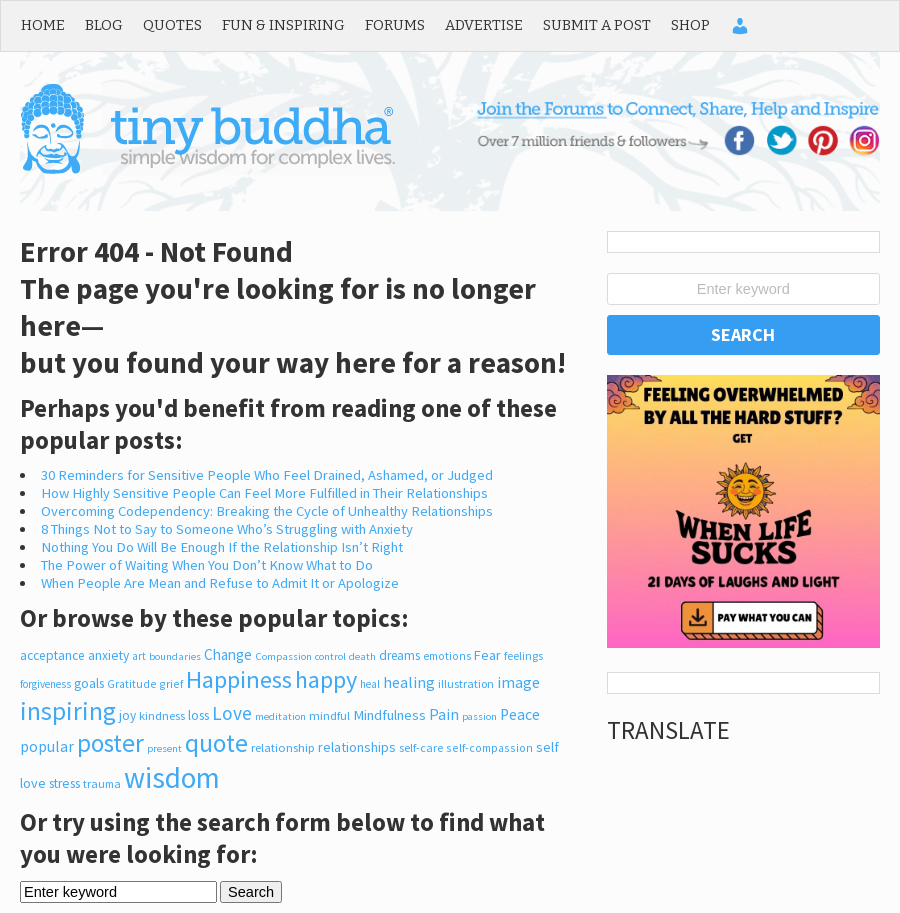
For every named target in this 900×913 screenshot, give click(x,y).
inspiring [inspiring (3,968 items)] (68, 711)
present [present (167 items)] (164, 748)
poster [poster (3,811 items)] (110, 743)
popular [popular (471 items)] (47, 746)
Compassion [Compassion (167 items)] (283, 656)
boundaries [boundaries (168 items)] (175, 656)
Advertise (484, 25)
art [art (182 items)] (139, 656)
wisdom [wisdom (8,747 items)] (172, 777)
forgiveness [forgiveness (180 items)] (45, 684)
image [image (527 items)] (518, 682)
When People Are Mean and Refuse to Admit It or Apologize (220, 583)
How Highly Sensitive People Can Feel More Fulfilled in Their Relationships (264, 493)
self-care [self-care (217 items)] (421, 747)
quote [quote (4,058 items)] (216, 743)
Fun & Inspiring (283, 25)
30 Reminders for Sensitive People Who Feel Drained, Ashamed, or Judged (267, 475)
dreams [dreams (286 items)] (399, 655)
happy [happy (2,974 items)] (326, 679)
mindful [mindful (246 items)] (329, 715)
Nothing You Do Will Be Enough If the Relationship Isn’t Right (222, 547)
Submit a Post (597, 25)
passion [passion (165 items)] (479, 716)
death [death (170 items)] (362, 656)
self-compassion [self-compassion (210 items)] (489, 747)
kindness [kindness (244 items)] (162, 715)
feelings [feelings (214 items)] (523, 655)
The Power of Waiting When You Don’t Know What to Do (207, 565)
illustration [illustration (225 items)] (466, 683)
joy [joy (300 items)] (127, 715)
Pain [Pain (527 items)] (444, 714)
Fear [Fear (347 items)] (487, 655)
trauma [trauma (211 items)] (102, 783)
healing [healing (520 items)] (409, 682)
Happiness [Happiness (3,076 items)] (239, 679)
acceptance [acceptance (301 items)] (52, 655)
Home (43, 25)
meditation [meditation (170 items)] (280, 716)
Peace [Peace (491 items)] (520, 714)
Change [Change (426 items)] (228, 654)
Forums (395, 25)
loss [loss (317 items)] (198, 715)
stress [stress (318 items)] (64, 783)
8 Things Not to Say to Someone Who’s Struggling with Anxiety (227, 529)
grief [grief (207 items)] (171, 683)
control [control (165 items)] (330, 656)
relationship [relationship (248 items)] (283, 747)
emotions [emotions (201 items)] (447, 656)
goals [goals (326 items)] (89, 683)
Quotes (172, 25)
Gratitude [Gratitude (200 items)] (131, 684)
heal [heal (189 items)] (370, 684)
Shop (690, 25)
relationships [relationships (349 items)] (357, 747)
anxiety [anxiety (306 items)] (108, 655)
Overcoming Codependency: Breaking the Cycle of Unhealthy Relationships (267, 511)
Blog (104, 25)
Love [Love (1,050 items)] (232, 713)
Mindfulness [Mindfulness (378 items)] (389, 715)
